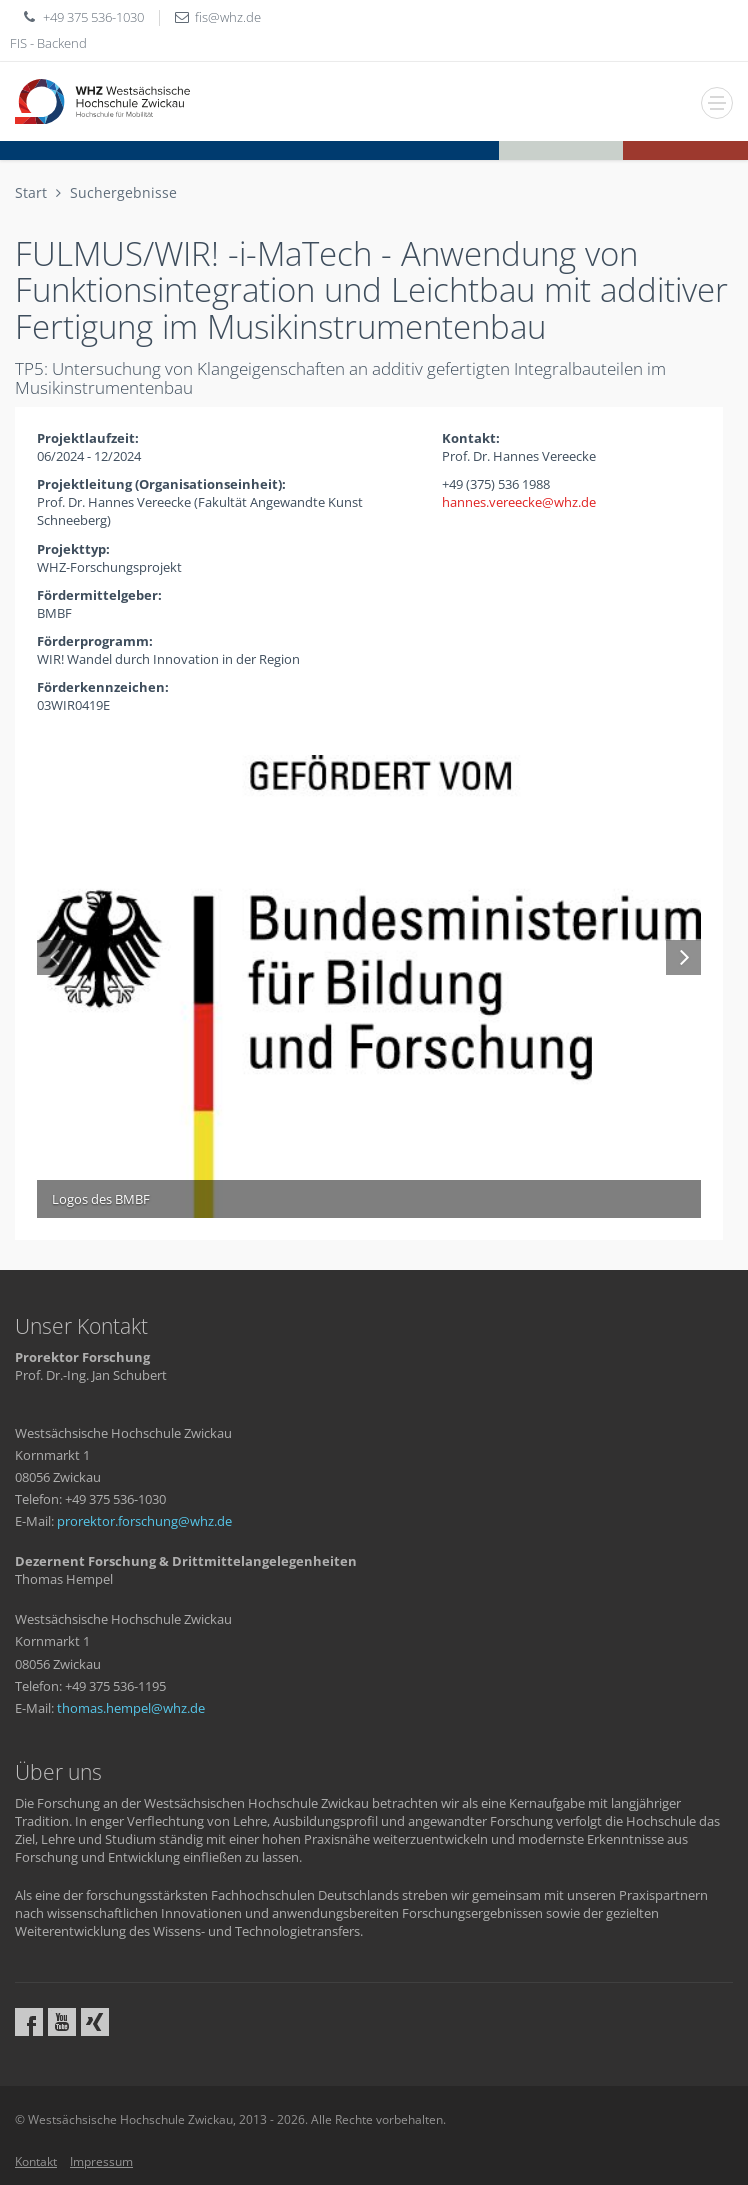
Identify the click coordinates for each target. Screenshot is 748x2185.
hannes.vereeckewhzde (519, 502)
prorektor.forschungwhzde (144, 1521)
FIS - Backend (48, 43)
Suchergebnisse (123, 192)
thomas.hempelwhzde (131, 1708)
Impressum (101, 2161)
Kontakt (36, 2161)
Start (31, 192)
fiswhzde (228, 17)
